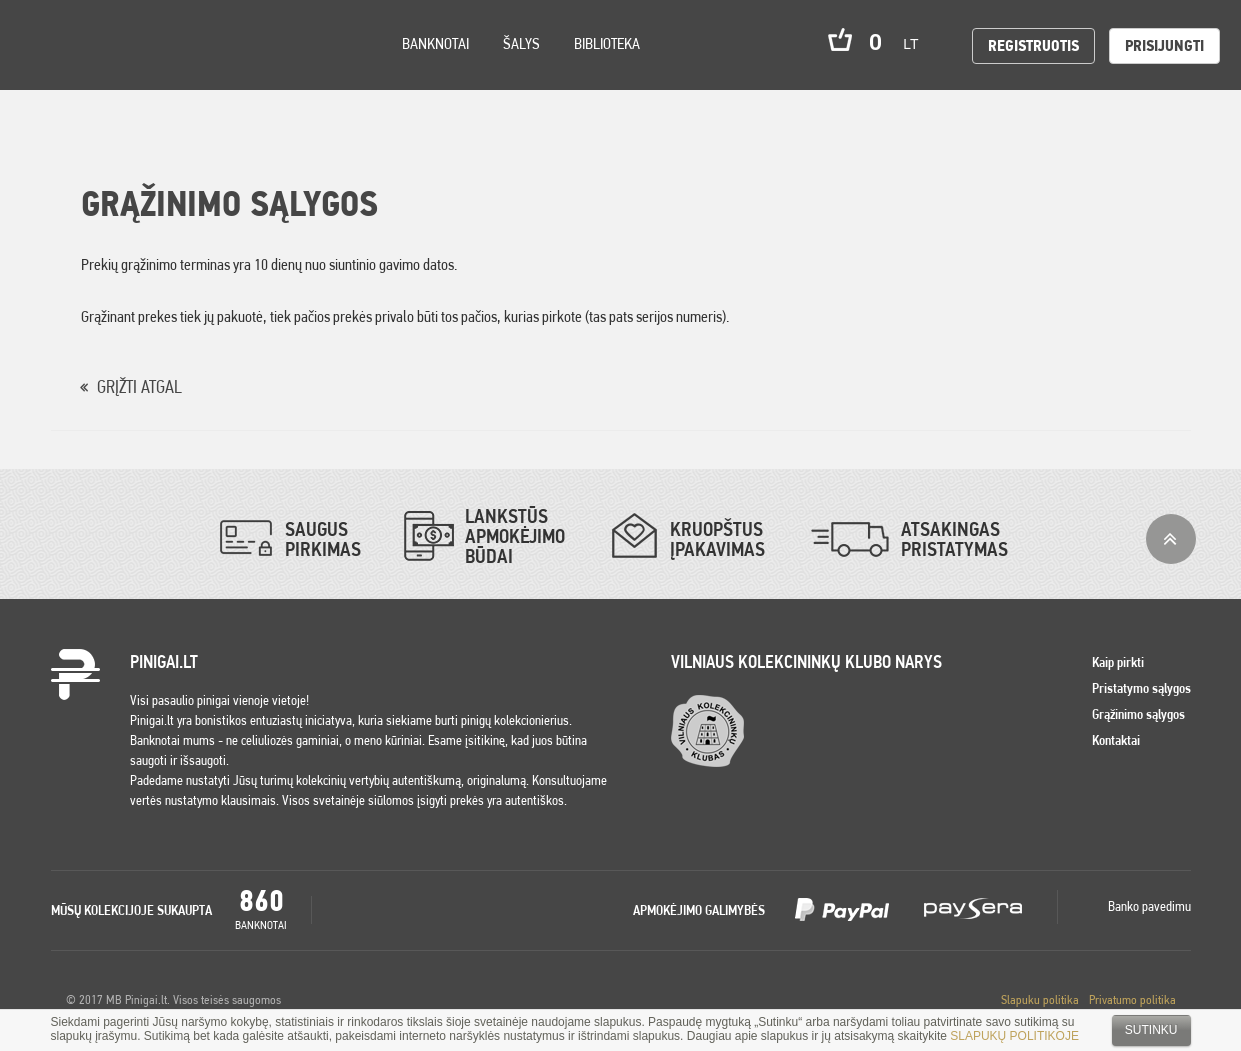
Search (182, 71)
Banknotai (435, 43)
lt (917, 44)
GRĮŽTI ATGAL (139, 386)
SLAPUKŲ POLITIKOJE (1014, 1036)
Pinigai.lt (45, 45)
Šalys (521, 43)
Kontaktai (1116, 740)
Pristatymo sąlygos (1141, 688)
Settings (129, 70)
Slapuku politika (1040, 999)
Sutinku (1151, 1030)
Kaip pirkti (1118, 662)
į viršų (1171, 539)
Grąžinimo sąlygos (1138, 714)
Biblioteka (607, 43)
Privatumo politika (1132, 999)
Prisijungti (1164, 45)
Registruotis (1033, 45)
